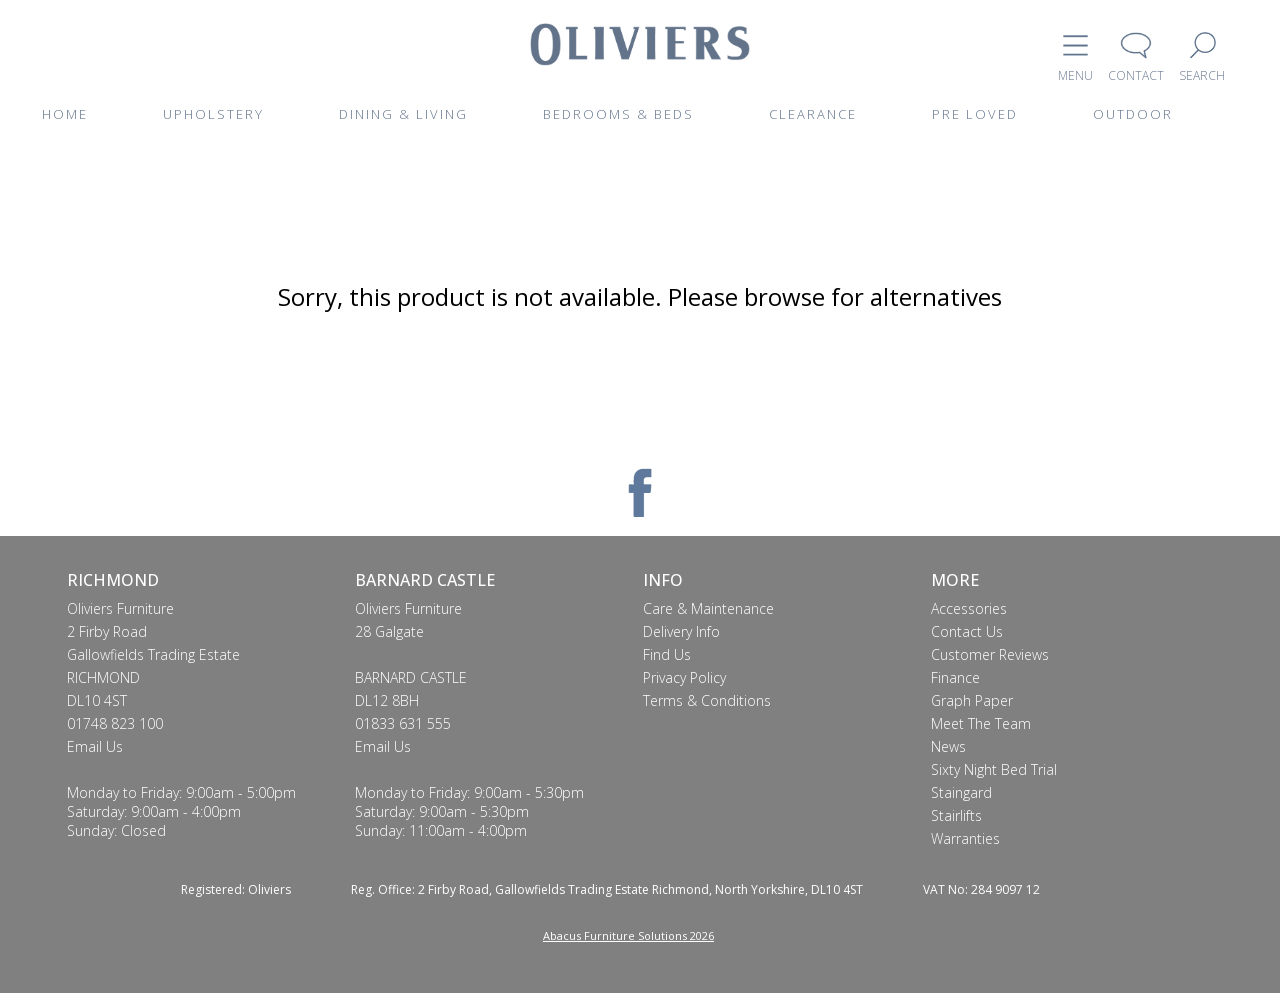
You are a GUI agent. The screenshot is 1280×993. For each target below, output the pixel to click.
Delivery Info (681, 631)
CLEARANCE (813, 114)
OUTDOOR (1133, 114)
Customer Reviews (990, 654)
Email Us (95, 746)
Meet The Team (981, 723)
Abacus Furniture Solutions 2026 (628, 935)
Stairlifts (956, 815)
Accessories (969, 608)
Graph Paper (972, 700)
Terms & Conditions (707, 700)
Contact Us (967, 631)
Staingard (961, 792)
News (948, 746)
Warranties (965, 838)
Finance (955, 677)
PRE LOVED (975, 114)
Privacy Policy (684, 677)
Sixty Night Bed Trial (994, 769)
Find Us (667, 654)
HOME (65, 114)
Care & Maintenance (708, 608)
